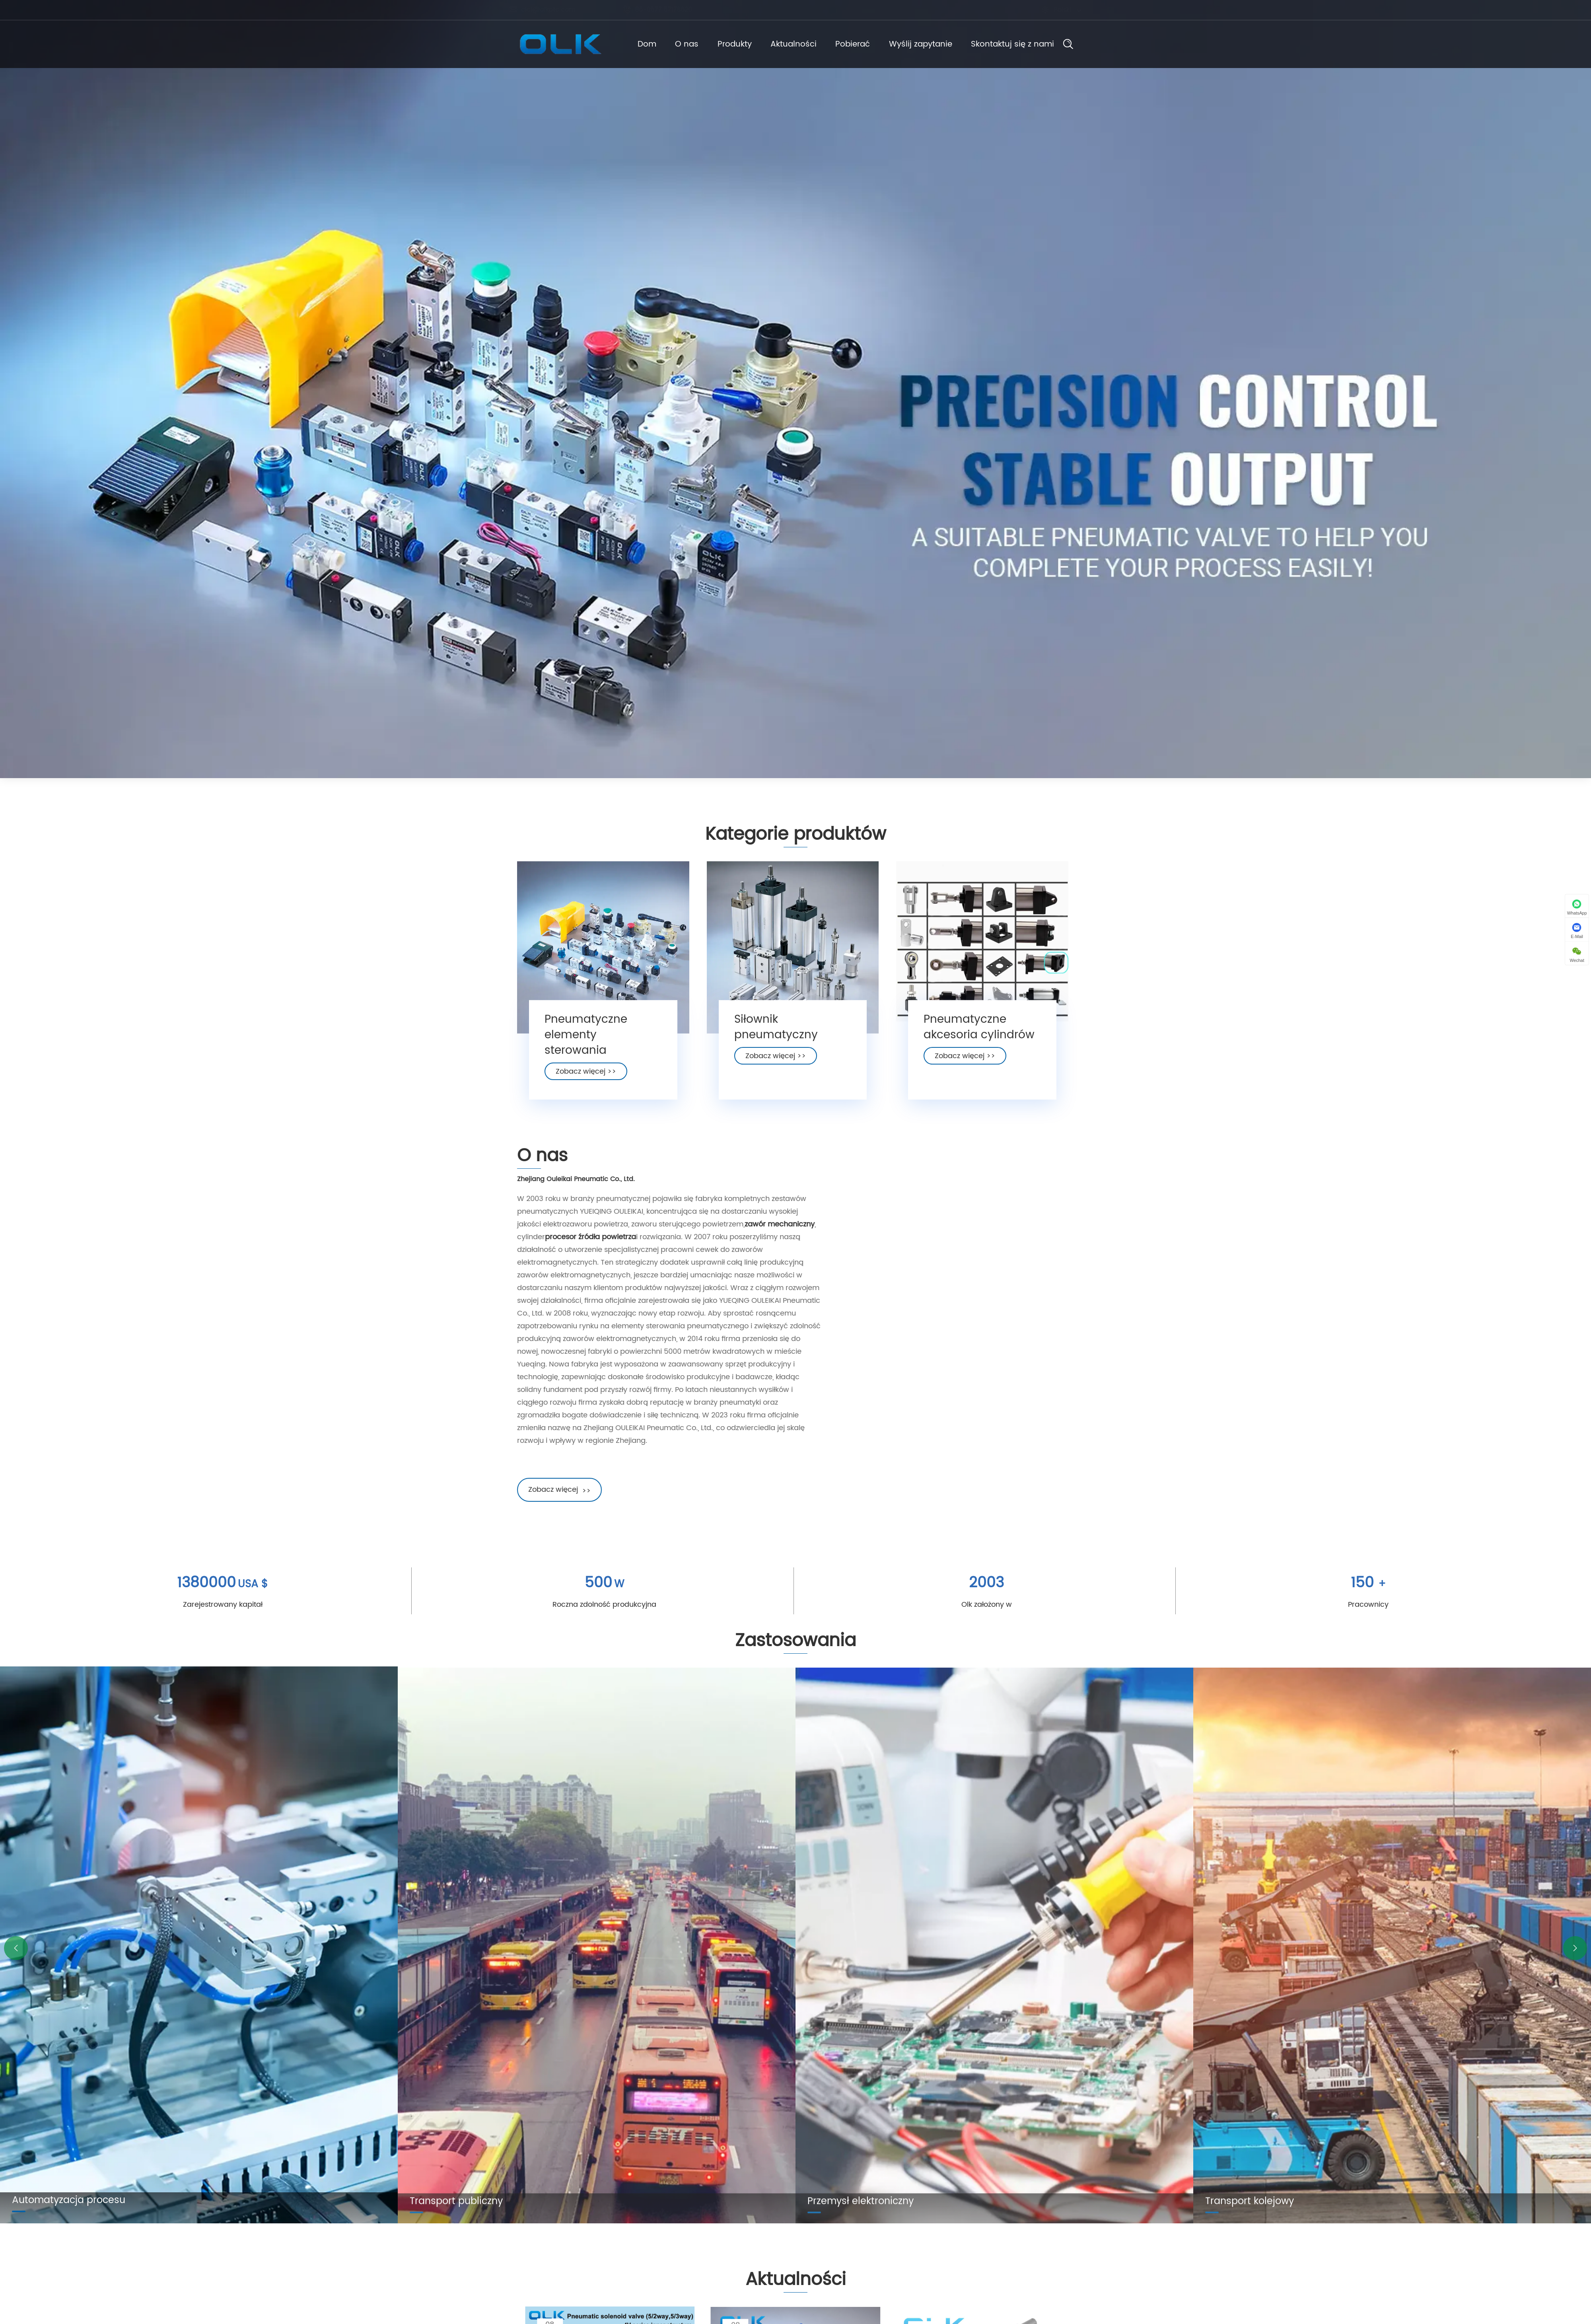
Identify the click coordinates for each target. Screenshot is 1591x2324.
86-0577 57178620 (665, 9)
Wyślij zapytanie (931, 44)
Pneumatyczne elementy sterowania (586, 1042)
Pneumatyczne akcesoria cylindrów (979, 1034)
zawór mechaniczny (772, 1224)
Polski (1054, 10)
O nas (675, 44)
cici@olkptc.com (550, 9)
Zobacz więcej (552, 1490)
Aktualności (793, 44)
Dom (630, 44)
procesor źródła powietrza (582, 1237)
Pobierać (858, 44)
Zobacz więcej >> (586, 1078)
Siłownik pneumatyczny (776, 1034)
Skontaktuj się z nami (1029, 44)
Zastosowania (795, 1648)
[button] (16, 1948)
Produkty (729, 44)
